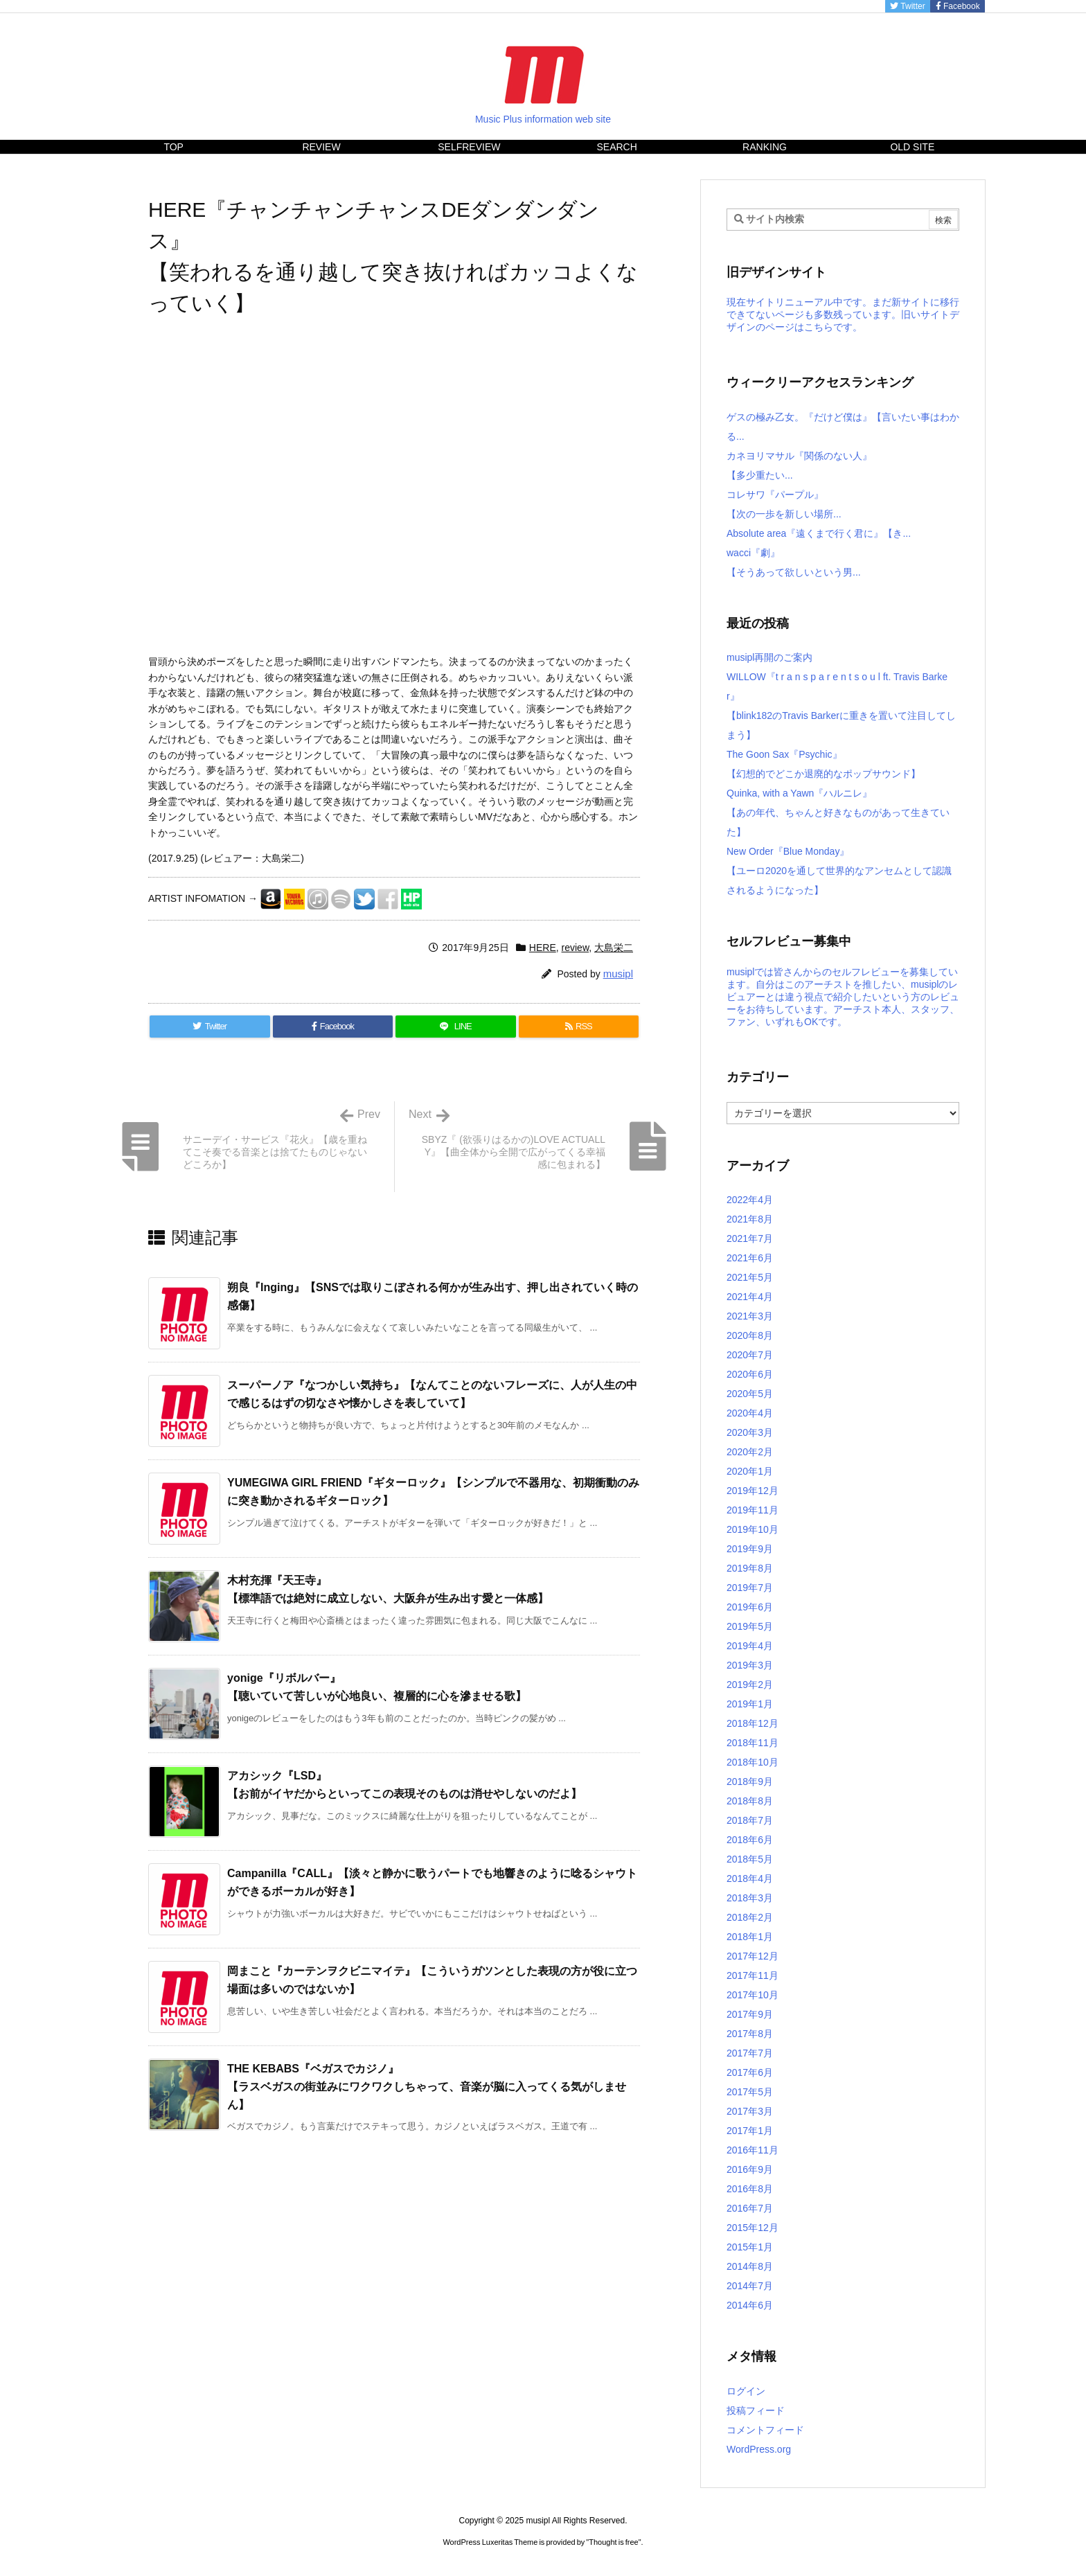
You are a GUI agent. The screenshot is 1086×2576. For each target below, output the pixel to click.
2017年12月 (752, 1956)
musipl (618, 973)
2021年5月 (750, 1277)
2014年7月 (750, 2285)
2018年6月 (750, 1839)
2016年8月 (750, 2188)
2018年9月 (750, 1781)
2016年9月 (750, 2169)
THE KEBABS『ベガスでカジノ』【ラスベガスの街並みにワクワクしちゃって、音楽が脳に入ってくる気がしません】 (426, 2086)
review (575, 947)
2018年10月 (752, 1762)
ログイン (746, 2391)
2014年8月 (750, 2266)
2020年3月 (750, 1432)
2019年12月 (752, 1490)
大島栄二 (613, 947)
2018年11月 (752, 1742)
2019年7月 (750, 1587)
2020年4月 (750, 1413)
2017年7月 (750, 2053)
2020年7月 (750, 1354)
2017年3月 (750, 2111)
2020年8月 (750, 1335)
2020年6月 (750, 1374)
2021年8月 (750, 1219)
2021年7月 (750, 1238)
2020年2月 (750, 1451)
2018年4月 (750, 1878)
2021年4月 (750, 1296)
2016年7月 (750, 2208)
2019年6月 (750, 1607)
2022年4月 (750, 1199)
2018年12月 (752, 1723)
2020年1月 (750, 1471)
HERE (542, 947)
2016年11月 (752, 2150)
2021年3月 (750, 1316)
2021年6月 (750, 1257)
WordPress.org (759, 2449)
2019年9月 (750, 1548)
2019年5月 (750, 1626)
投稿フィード (756, 2410)
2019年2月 (750, 1684)
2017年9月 (750, 2014)
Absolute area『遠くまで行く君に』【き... (819, 533)
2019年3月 (750, 1665)
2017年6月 (750, 2072)
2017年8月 (750, 2033)
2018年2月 (750, 1917)
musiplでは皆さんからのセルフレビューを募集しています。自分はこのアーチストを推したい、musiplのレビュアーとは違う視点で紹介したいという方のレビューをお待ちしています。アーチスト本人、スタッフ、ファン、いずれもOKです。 (843, 996)
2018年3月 (750, 1897)
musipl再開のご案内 (769, 657)
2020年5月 (750, 1393)
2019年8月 (750, 1568)
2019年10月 (752, 1529)
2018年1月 (750, 1936)
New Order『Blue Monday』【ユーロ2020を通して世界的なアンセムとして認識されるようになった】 (839, 871)
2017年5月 (750, 2091)
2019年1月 (750, 1703)
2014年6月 (750, 2305)
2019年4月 (750, 1645)
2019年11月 (752, 1510)
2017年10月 (752, 1994)
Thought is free (613, 2542)
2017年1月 (750, 2130)
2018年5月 (750, 1859)
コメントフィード (765, 2429)
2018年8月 (750, 1800)
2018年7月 (750, 1820)
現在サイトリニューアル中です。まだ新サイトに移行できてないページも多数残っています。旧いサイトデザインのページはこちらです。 (843, 314)
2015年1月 (750, 2247)
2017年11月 (752, 1975)
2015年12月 (752, 2227)
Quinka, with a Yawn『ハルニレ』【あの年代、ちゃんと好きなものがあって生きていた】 (838, 812)
